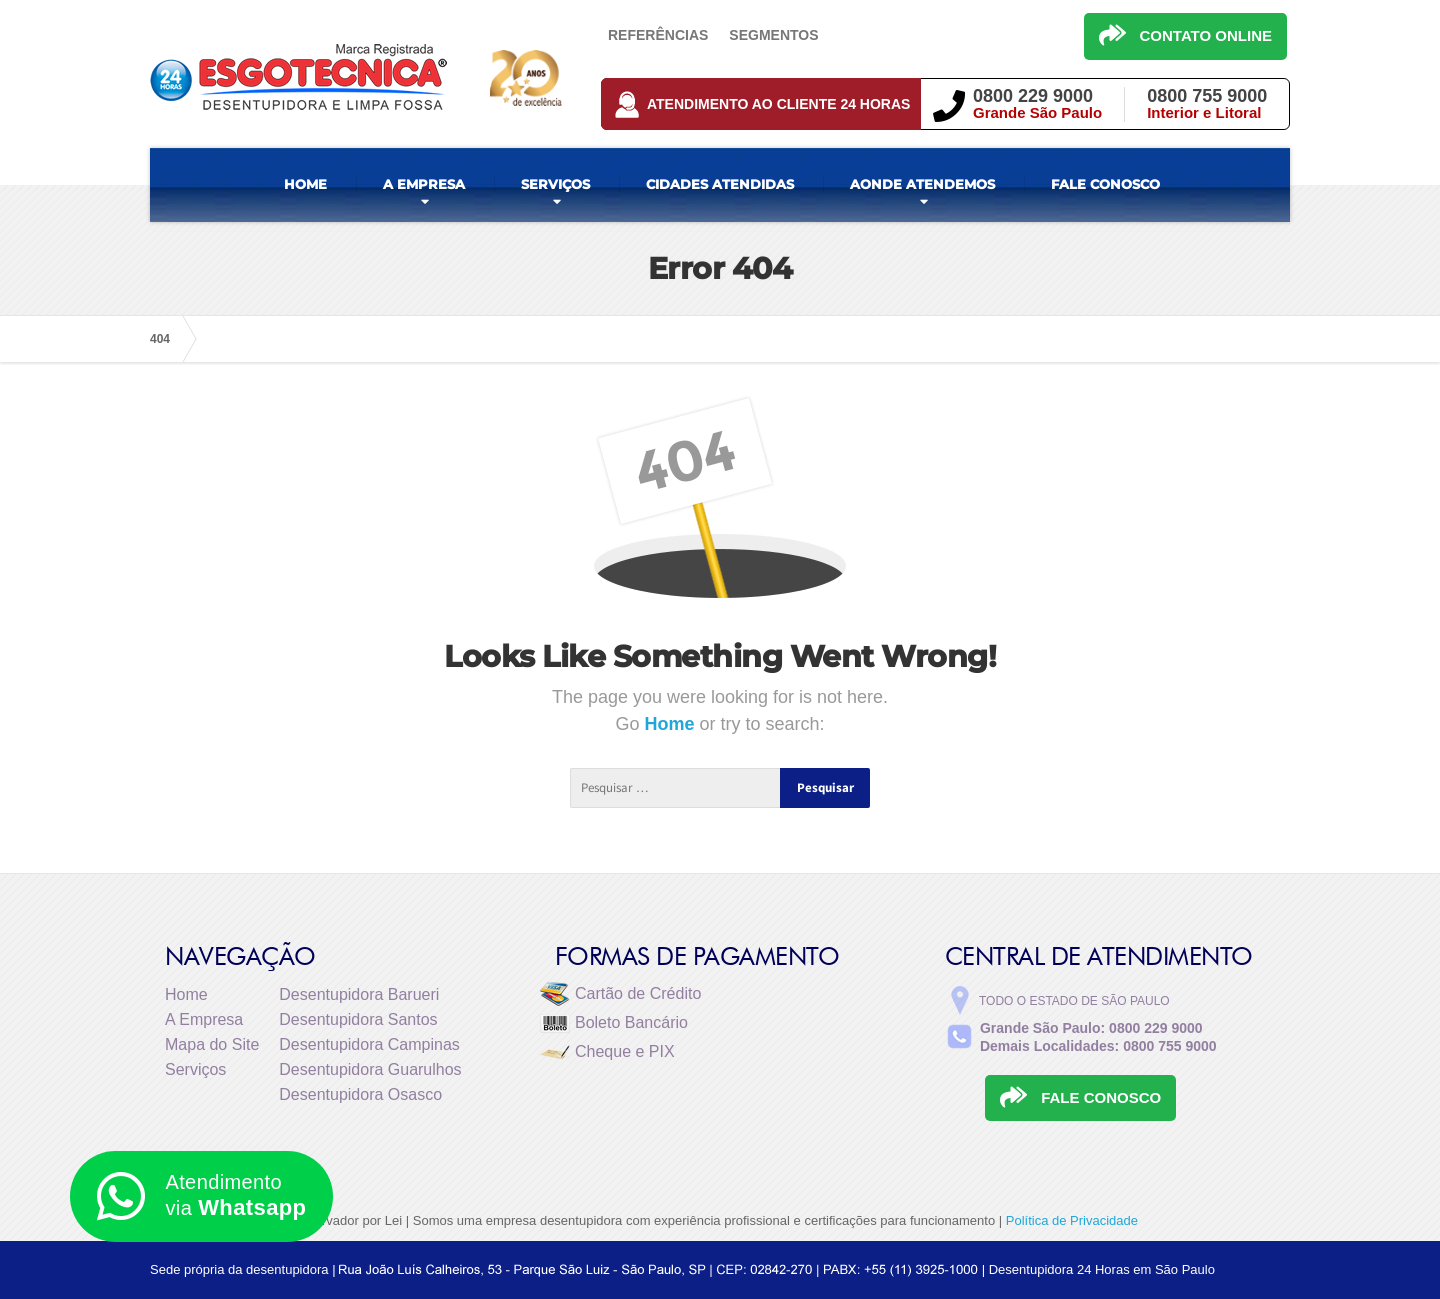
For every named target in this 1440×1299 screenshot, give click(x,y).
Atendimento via (201, 1196)
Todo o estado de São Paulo (1074, 1001)
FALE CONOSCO (1105, 184)
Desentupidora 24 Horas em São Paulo (1102, 1269)
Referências (658, 35)
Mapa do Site (212, 1044)
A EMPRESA (424, 184)
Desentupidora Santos (358, 1019)
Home (671, 724)
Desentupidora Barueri (359, 994)
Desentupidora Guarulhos (370, 1069)
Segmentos (773, 35)
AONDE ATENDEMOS (922, 184)
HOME (305, 184)
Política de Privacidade (1072, 1220)
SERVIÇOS (555, 184)
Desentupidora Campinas (369, 1044)
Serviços (195, 1069)
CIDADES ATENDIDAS (720, 184)
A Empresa (204, 1019)
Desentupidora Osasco (360, 1094)
